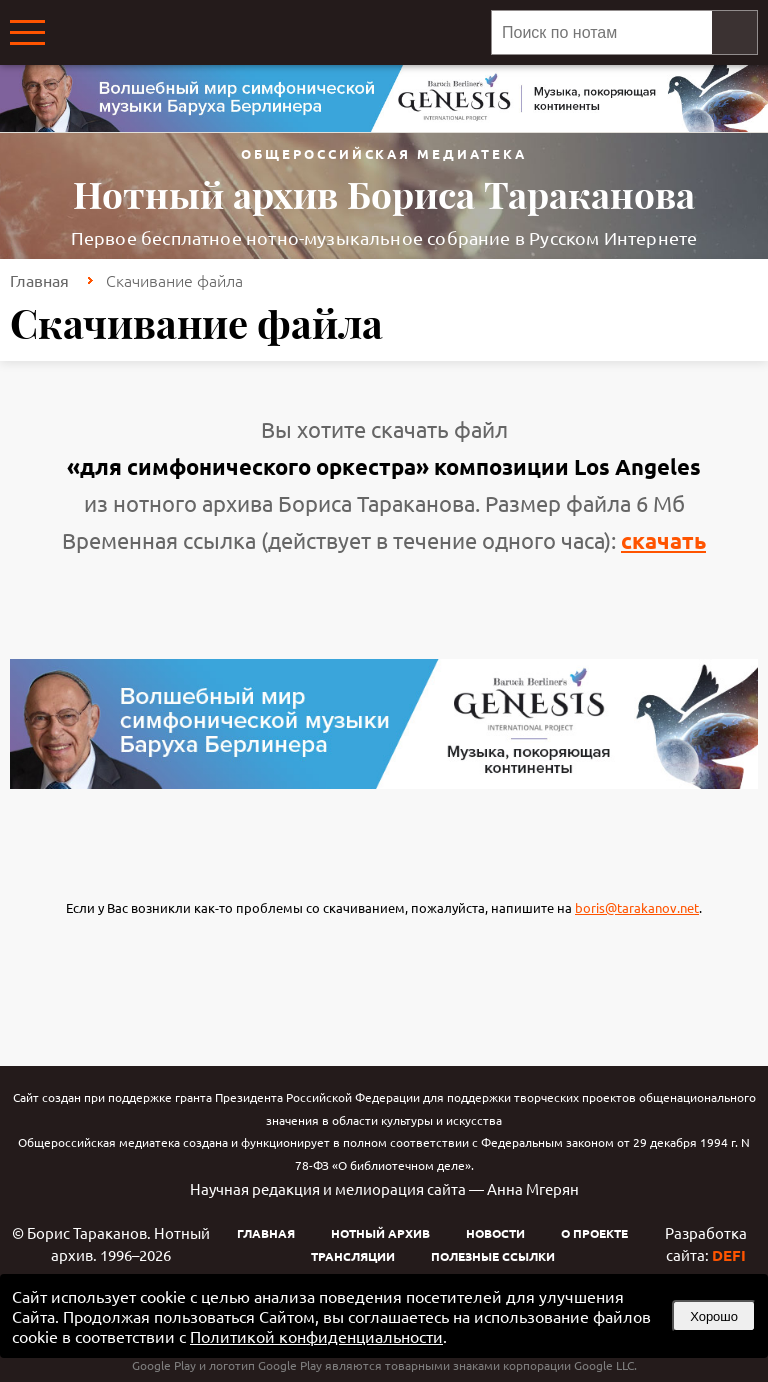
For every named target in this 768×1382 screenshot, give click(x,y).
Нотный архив (380, 1233)
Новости (495, 1233)
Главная (39, 280)
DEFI (729, 1255)
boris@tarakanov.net (637, 907)
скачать (663, 540)
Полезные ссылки (493, 1256)
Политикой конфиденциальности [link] (316, 1336)
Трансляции (353, 1256)
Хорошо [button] (714, 1316)
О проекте (594, 1233)
